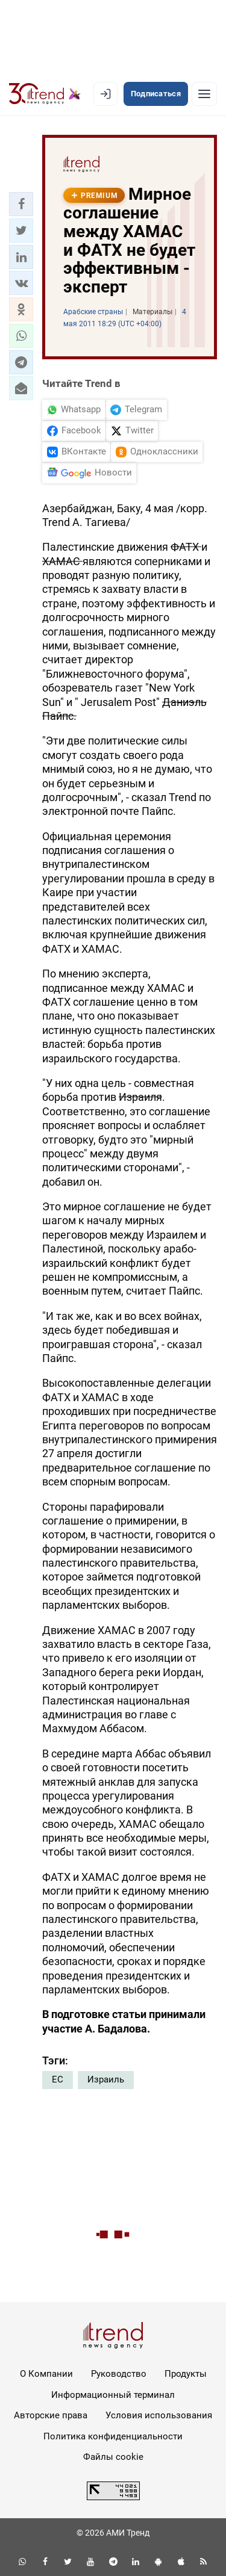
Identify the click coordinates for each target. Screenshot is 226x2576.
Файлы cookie (113, 2456)
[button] (21, 204)
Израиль (105, 2079)
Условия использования (158, 2415)
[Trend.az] (45, 94)
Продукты (186, 2373)
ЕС (57, 2079)
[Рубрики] (204, 94)
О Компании (46, 2373)
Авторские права (50, 2415)
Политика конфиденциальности (113, 2436)
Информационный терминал (113, 2394)
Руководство (118, 2373)
